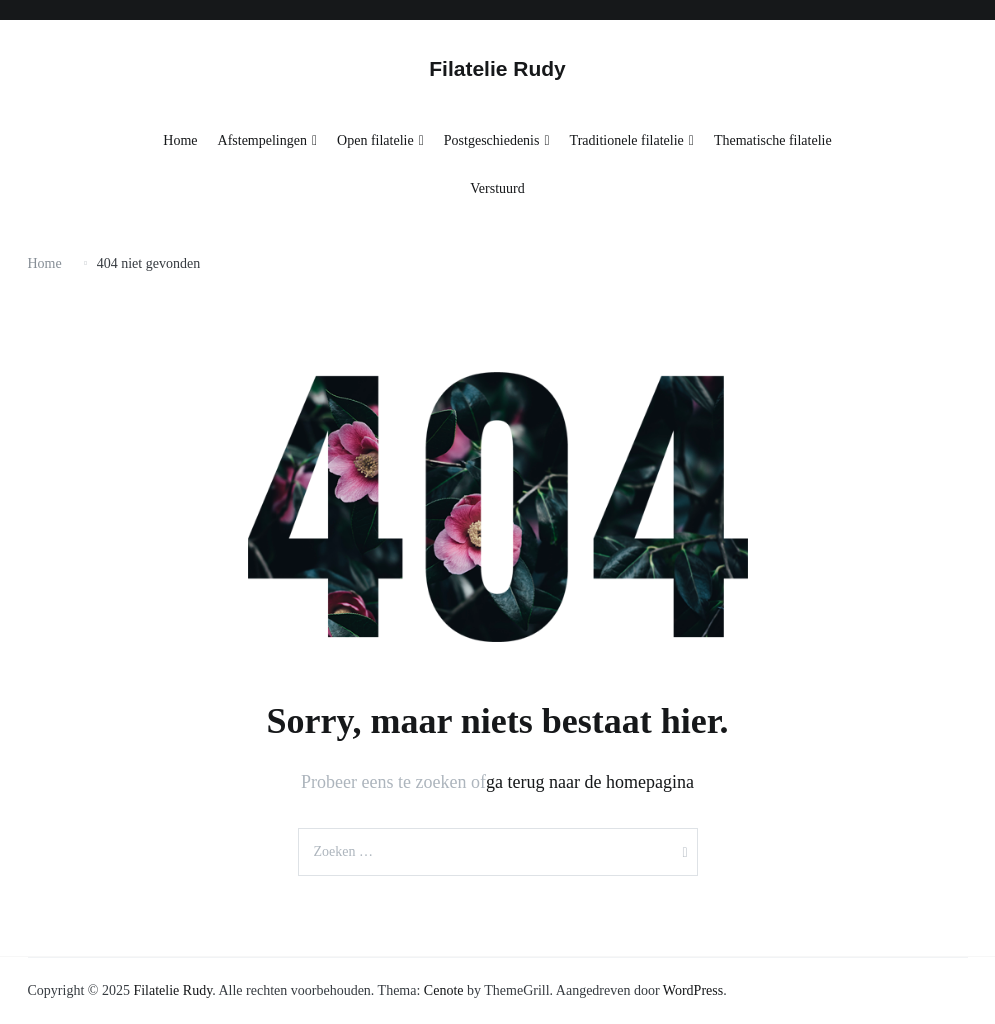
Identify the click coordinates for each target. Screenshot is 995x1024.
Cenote (444, 990)
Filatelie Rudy (497, 68)
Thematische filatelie (773, 140)
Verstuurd (497, 188)
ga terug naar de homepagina (590, 782)
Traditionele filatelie (627, 140)
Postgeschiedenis (492, 140)
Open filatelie (375, 140)
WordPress (693, 990)
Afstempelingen (262, 140)
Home (180, 140)
